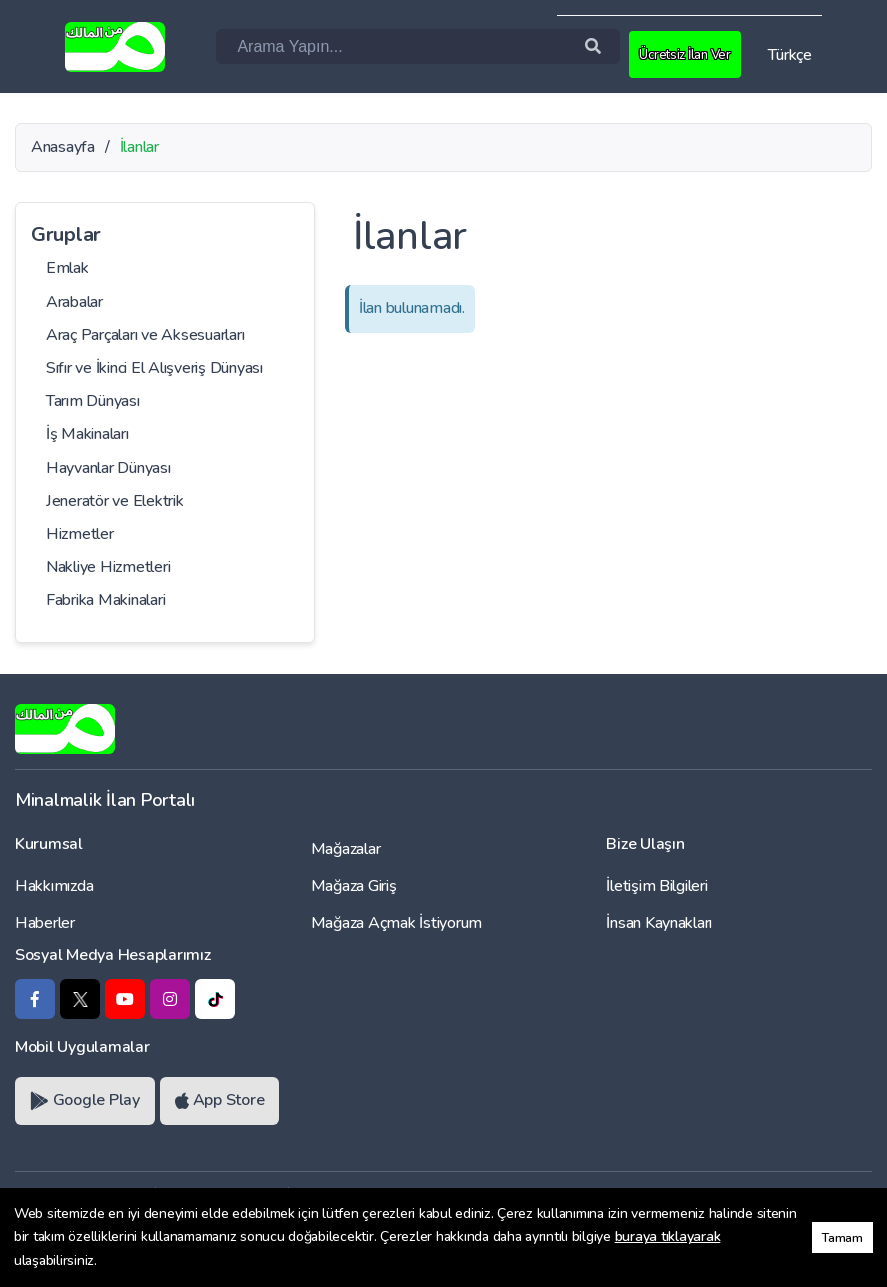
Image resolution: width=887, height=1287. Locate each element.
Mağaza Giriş (354, 886)
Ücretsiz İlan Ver (689, 54)
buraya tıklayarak (668, 1236)
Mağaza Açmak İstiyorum (396, 923)
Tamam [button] (842, 1237)
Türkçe (790, 55)
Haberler (45, 923)
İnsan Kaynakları (659, 923)
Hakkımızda (54, 886)
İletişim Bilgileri (656, 886)
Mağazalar (346, 849)
